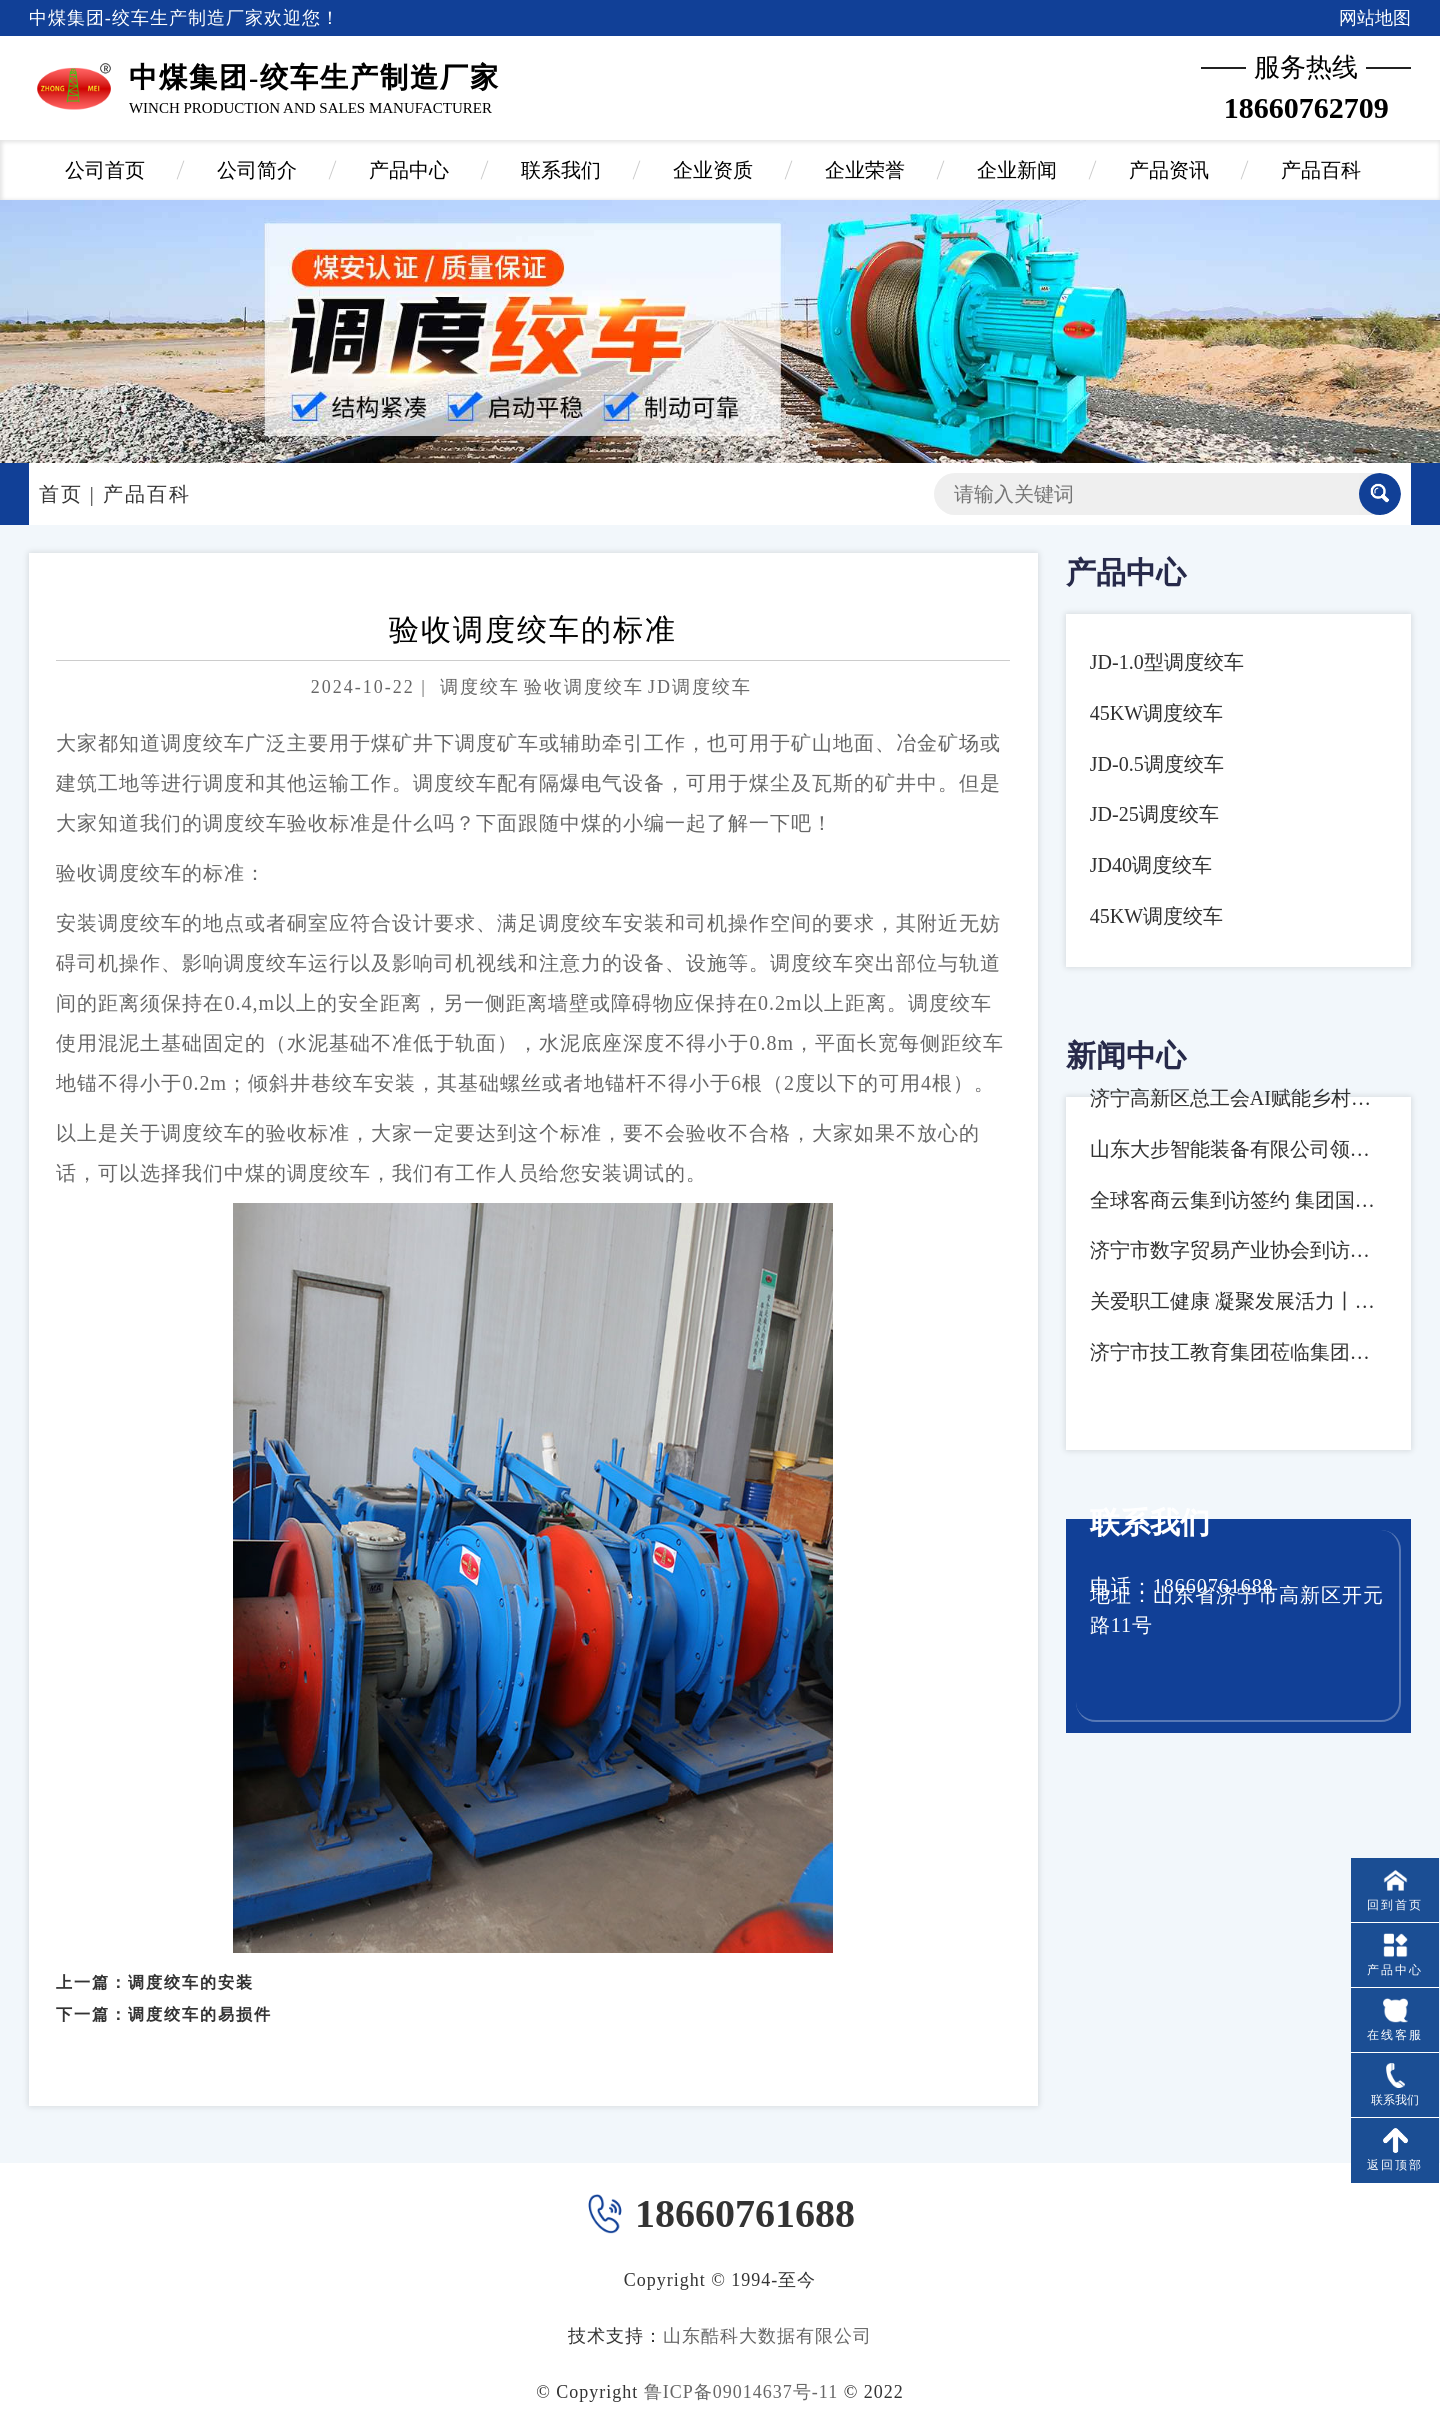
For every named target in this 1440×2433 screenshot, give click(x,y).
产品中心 (409, 170)
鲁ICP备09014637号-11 (741, 2392)
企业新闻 (1017, 170)
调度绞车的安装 (191, 1955)
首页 (61, 494)
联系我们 (561, 170)
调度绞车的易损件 (200, 1988)
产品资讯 (1169, 170)
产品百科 (1321, 170)
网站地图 (1375, 18)
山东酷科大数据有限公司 (767, 2336)
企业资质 (713, 170)
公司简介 (257, 170)
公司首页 (105, 170)
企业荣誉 (865, 170)
